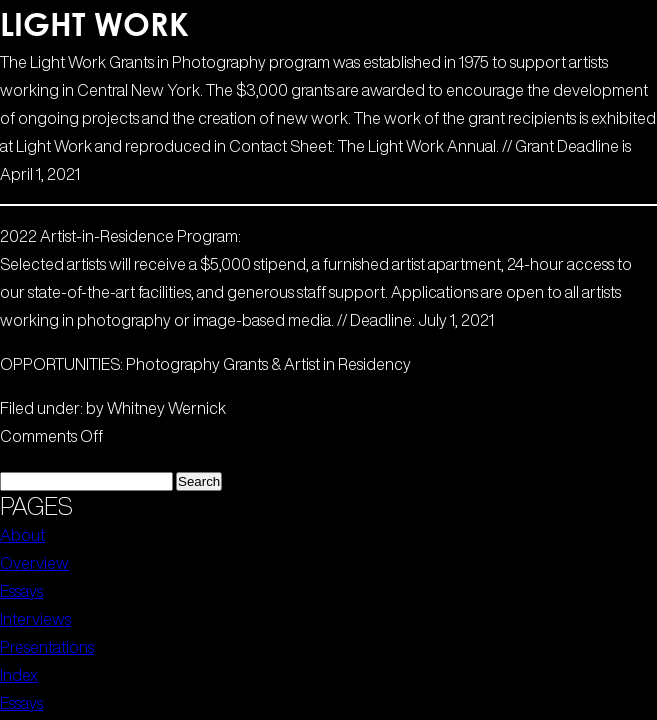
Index (19, 675)
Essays (21, 591)
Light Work (94, 23)
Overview (34, 563)
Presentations (47, 647)
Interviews (35, 619)
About (22, 535)
